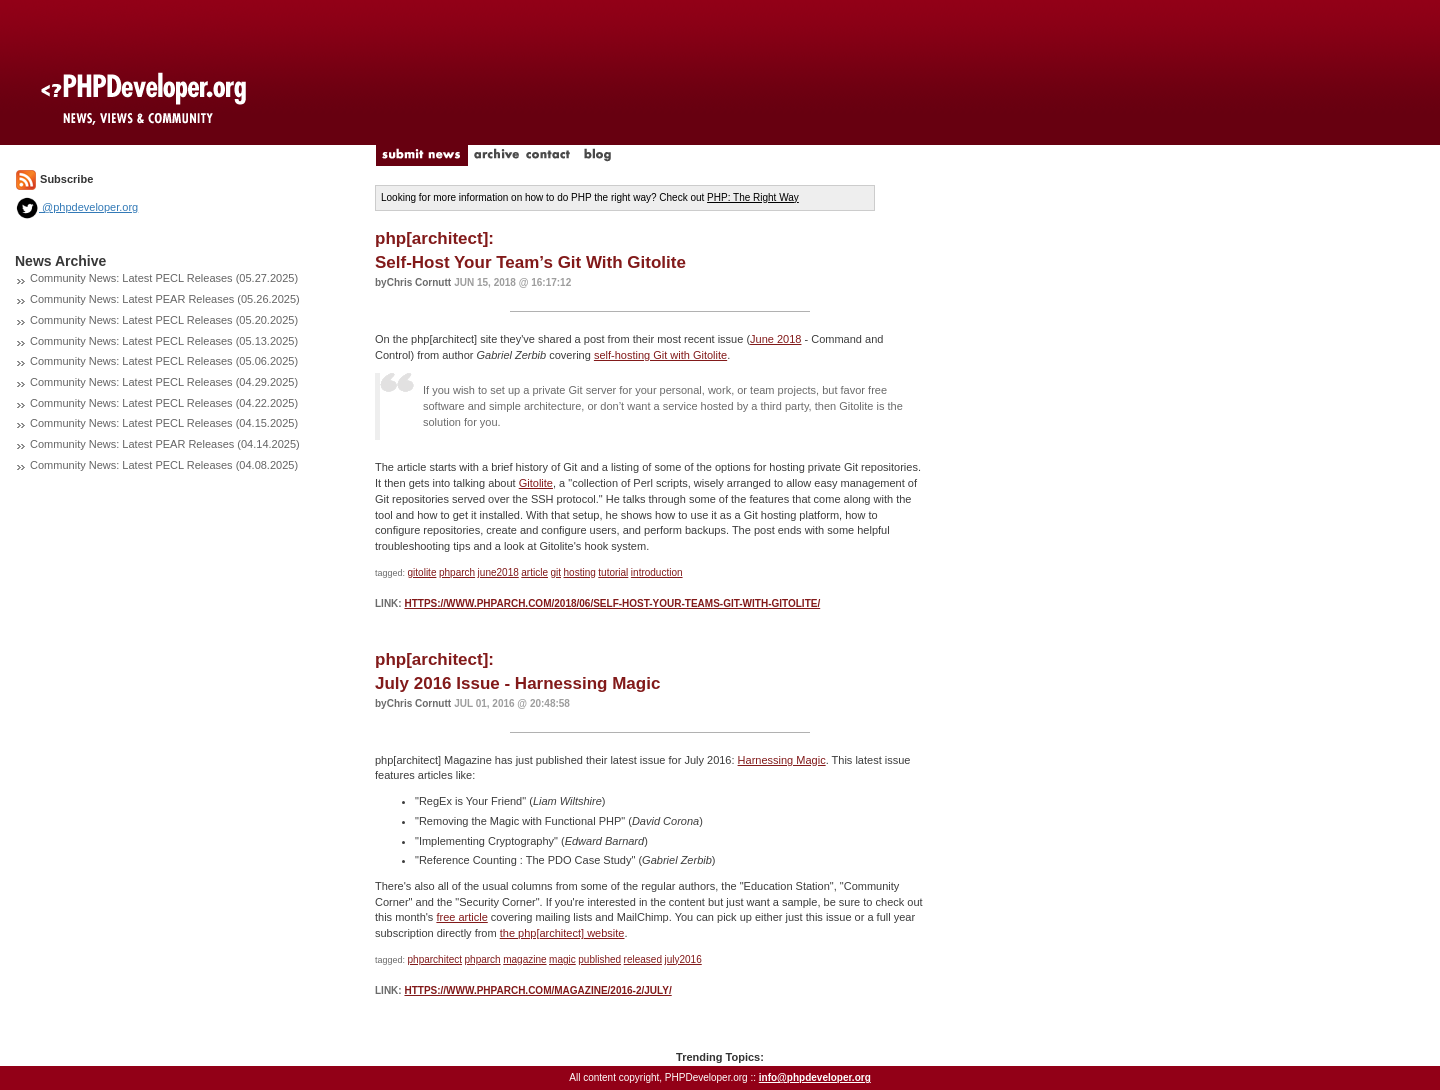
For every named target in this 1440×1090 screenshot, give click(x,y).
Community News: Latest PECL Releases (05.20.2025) (164, 320)
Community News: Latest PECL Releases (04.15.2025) (164, 423)
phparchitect (435, 959)
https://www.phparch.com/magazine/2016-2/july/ (537, 990)
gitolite (422, 572)
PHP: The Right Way (753, 197)
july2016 (682, 959)
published (599, 959)
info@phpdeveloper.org (815, 1077)
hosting (580, 572)
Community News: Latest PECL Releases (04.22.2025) (164, 403)
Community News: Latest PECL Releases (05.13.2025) (164, 341)
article (534, 572)
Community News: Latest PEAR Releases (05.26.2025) (165, 299)
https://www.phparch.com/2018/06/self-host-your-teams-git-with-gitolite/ (612, 603)
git (555, 572)
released (643, 959)
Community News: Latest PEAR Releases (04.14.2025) (165, 444)
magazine (524, 959)
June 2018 (775, 339)
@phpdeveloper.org (76, 207)
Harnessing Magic (782, 760)
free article (461, 917)
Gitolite (536, 483)
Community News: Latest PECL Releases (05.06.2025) (164, 361)
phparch (457, 572)
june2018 (498, 572)
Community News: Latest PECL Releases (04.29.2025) (164, 382)
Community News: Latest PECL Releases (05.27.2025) (164, 278)
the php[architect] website (562, 933)
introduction (657, 572)
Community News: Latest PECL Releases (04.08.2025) (164, 465)
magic (562, 959)
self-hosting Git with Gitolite (660, 355)
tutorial (613, 572)
